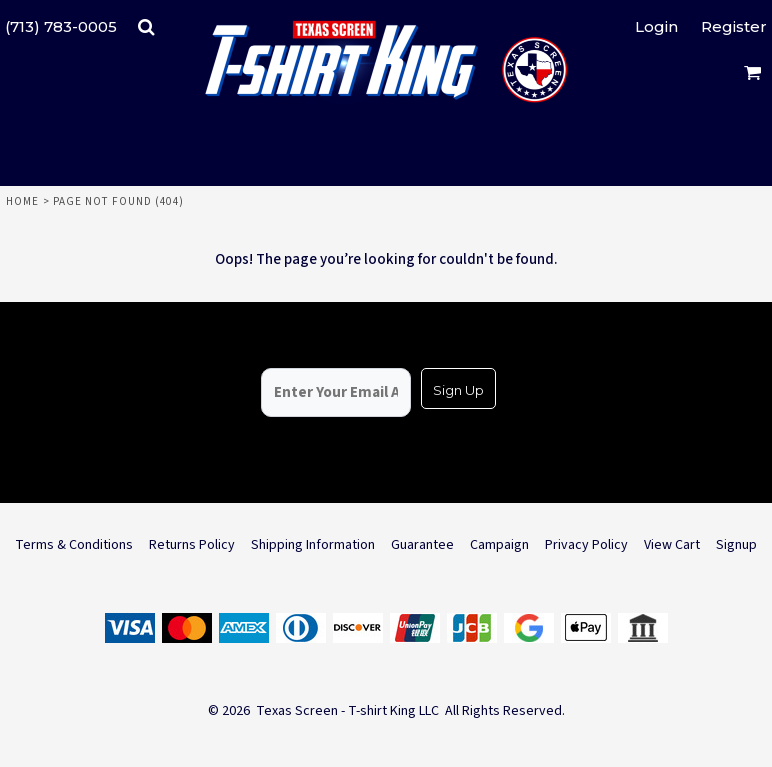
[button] (146, 27)
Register (734, 26)
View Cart (672, 545)
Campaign (499, 545)
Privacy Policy (586, 545)
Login (656, 26)
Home (22, 201)
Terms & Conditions (74, 545)
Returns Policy (192, 545)
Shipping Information (313, 545)
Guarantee (422, 545)
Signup (736, 545)
